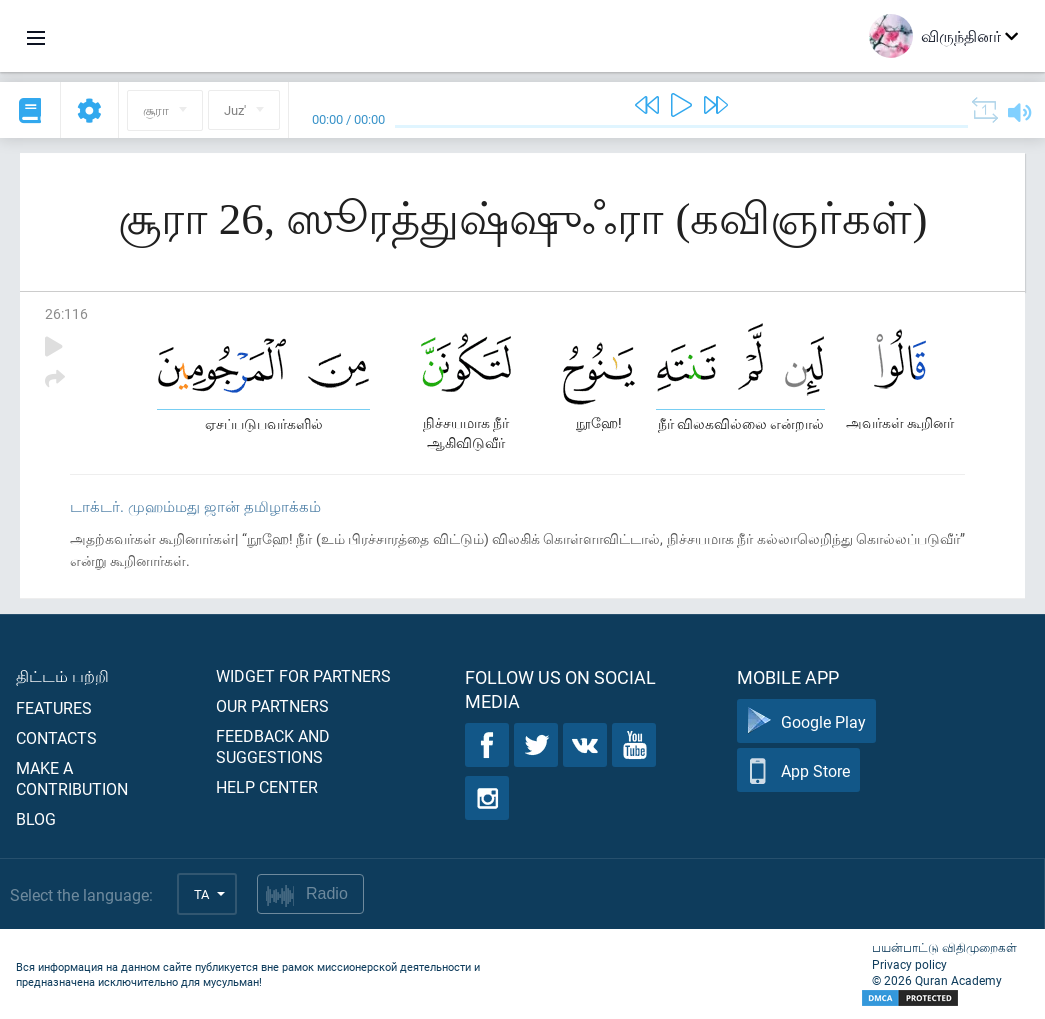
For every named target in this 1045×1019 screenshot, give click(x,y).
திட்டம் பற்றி (62, 675)
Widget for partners (303, 675)
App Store (798, 770)
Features (54, 707)
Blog (36, 818)
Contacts (56, 737)
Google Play (806, 721)
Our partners (272, 705)
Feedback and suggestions (273, 746)
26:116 (66, 313)
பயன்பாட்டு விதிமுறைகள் (944, 947)
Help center (267, 786)
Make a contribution (72, 778)
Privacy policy (909, 964)
